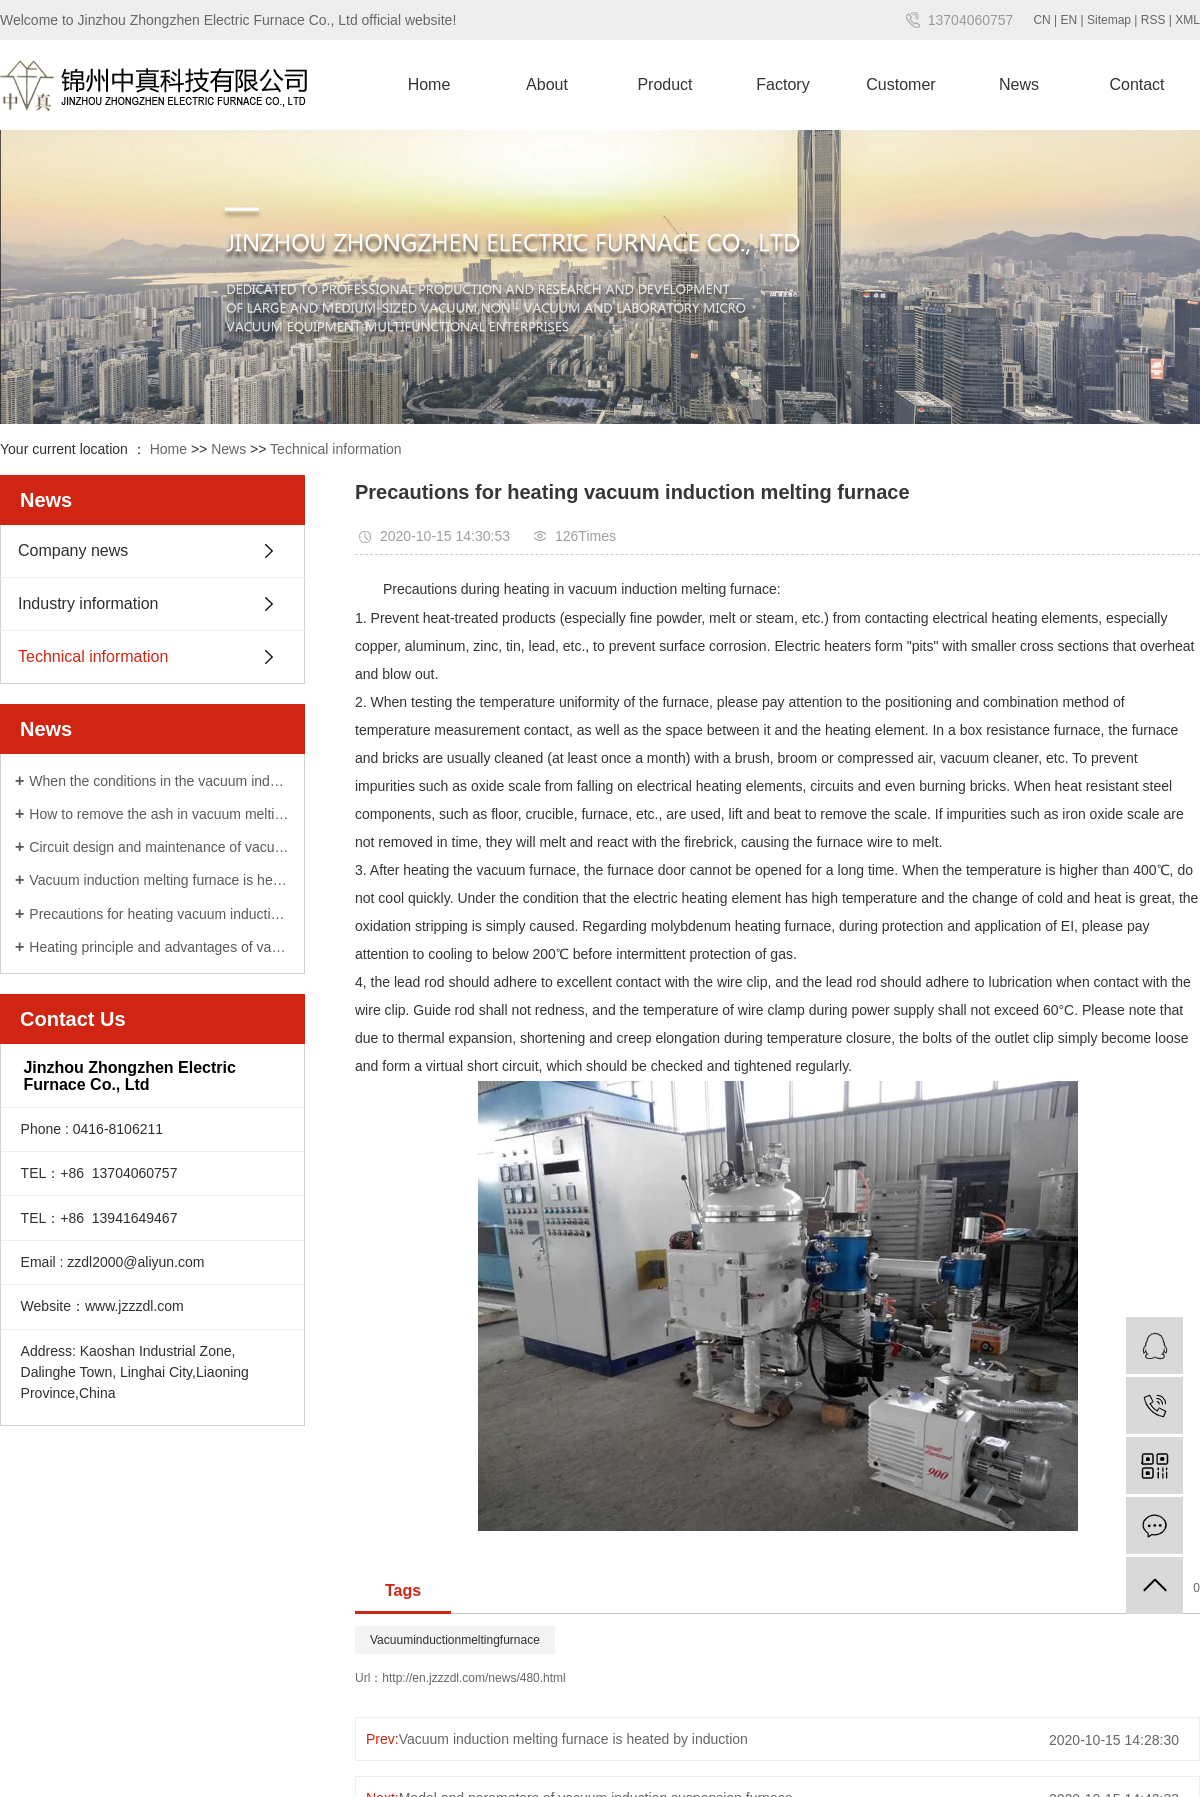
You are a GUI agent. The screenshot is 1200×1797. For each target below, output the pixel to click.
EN (1069, 20)
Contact (1136, 84)
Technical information (336, 449)
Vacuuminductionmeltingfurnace (455, 1640)
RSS (1153, 20)
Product (664, 84)
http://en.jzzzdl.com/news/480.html (473, 1678)
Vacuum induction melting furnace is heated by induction (159, 880)
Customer (900, 84)
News (1019, 84)
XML (1187, 20)
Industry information (88, 603)
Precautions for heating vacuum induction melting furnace (159, 914)
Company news (73, 550)
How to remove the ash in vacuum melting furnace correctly (159, 814)
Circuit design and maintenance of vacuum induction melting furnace (159, 847)
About (547, 84)
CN (1041, 20)
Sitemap (1109, 20)
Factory (782, 84)
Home (429, 84)
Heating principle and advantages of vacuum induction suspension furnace (159, 947)
